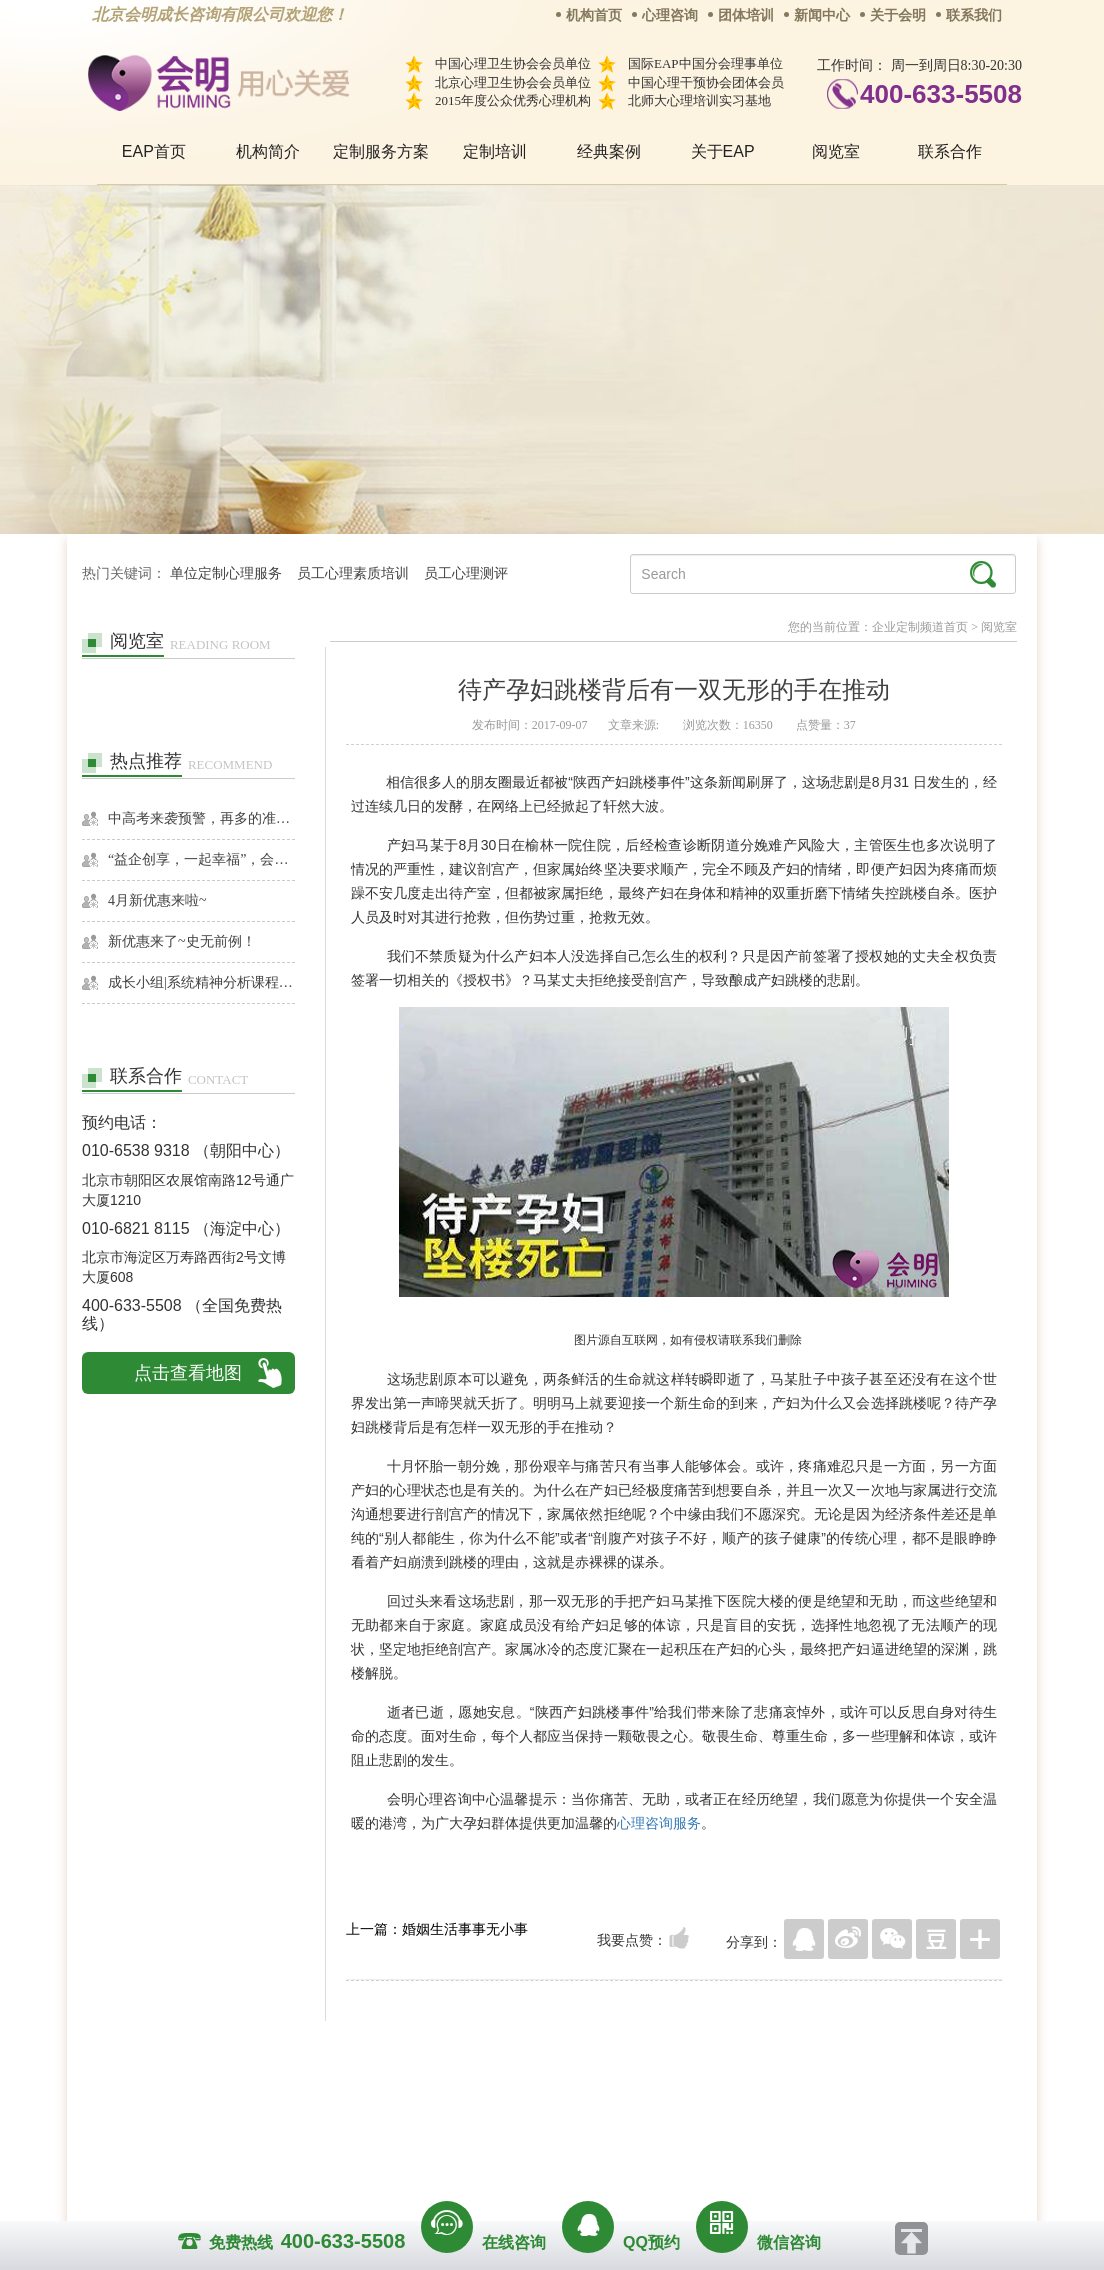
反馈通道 (593, 2101)
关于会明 (898, 15)
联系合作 (950, 151)
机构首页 (594, 15)
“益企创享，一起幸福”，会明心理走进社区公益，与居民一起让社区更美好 (201, 859)
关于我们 (350, 2101)
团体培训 (746, 15)
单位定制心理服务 (226, 573)
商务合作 (431, 2101)
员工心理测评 (466, 573)
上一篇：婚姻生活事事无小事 (437, 1929)
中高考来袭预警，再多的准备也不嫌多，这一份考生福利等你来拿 (201, 818)
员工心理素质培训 (353, 573)
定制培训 (495, 151)
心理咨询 (670, 15)
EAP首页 (154, 151)
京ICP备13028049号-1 (627, 2129)
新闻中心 (822, 15)
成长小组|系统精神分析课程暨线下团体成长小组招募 (201, 982)
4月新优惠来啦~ (157, 900)
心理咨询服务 (659, 1823)
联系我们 (974, 15)
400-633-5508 (941, 94)
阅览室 (836, 151)
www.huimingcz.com (538, 2146)
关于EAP (723, 151)
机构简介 (268, 151)
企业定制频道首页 (920, 627)
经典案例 (609, 151)
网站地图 (674, 2101)
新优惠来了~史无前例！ (182, 941)
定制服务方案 (381, 151)
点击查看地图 (188, 1373)
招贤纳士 (512, 2101)
